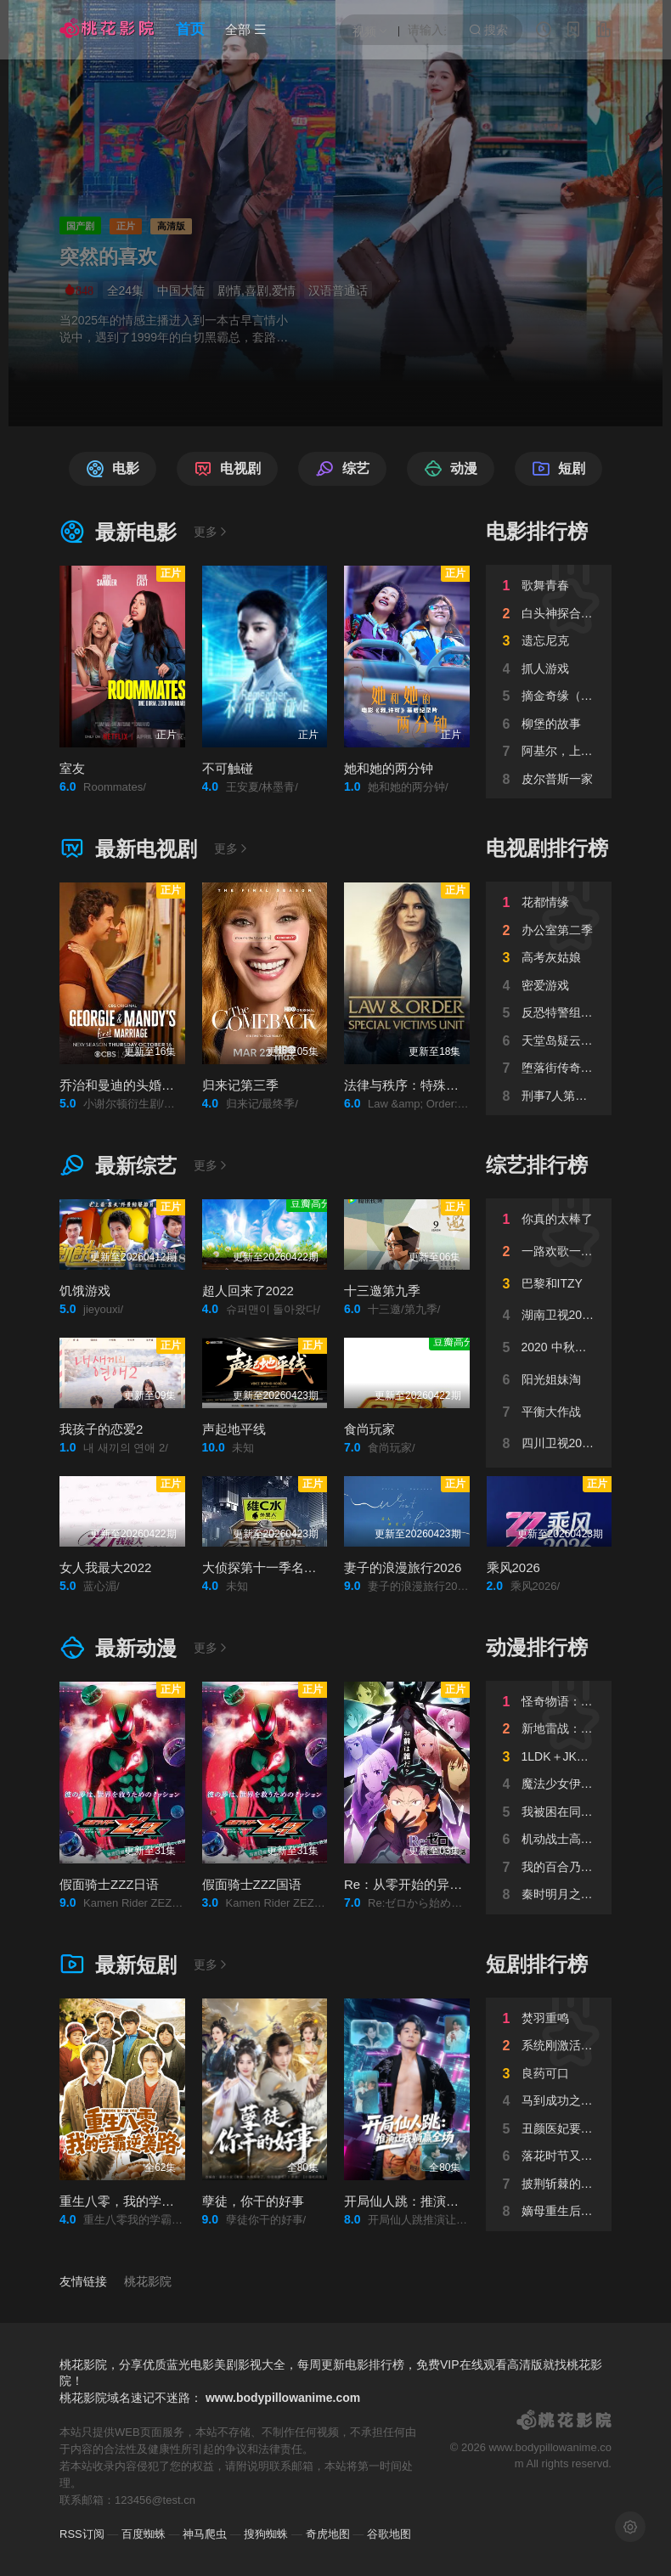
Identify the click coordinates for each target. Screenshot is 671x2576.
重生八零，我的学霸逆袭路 (135, 2201)
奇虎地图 (328, 2534)
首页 (190, 29)
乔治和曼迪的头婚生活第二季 (142, 1085)
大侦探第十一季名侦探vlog (277, 1567)
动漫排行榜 (537, 1647)
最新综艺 (118, 1165)
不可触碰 (227, 768)
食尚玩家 (369, 1429)
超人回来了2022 (248, 1290)
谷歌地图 (389, 2534)
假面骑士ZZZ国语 (252, 1884)
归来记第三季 (240, 1085)
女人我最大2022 (105, 1567)
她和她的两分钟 (388, 768)
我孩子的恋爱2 (101, 1429)
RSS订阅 (81, 2534)
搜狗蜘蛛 (266, 2534)
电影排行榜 (537, 531)
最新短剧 (118, 1964)
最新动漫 (118, 1648)
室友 (72, 768)
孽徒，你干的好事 (253, 2201)
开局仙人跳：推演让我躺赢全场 (433, 2201)
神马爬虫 (205, 2534)
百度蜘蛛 (143, 2534)
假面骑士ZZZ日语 (109, 1884)
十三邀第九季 (382, 1290)
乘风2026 (513, 1567)
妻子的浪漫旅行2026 (402, 1567)
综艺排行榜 (537, 1164)
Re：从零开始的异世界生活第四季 (441, 1884)
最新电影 (118, 532)
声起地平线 (234, 1429)
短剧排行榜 (537, 1964)
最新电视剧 (128, 848)
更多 (211, 531)
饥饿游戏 (84, 1290)
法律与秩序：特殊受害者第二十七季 (446, 1085)
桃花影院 (148, 2281)
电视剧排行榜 (547, 848)
